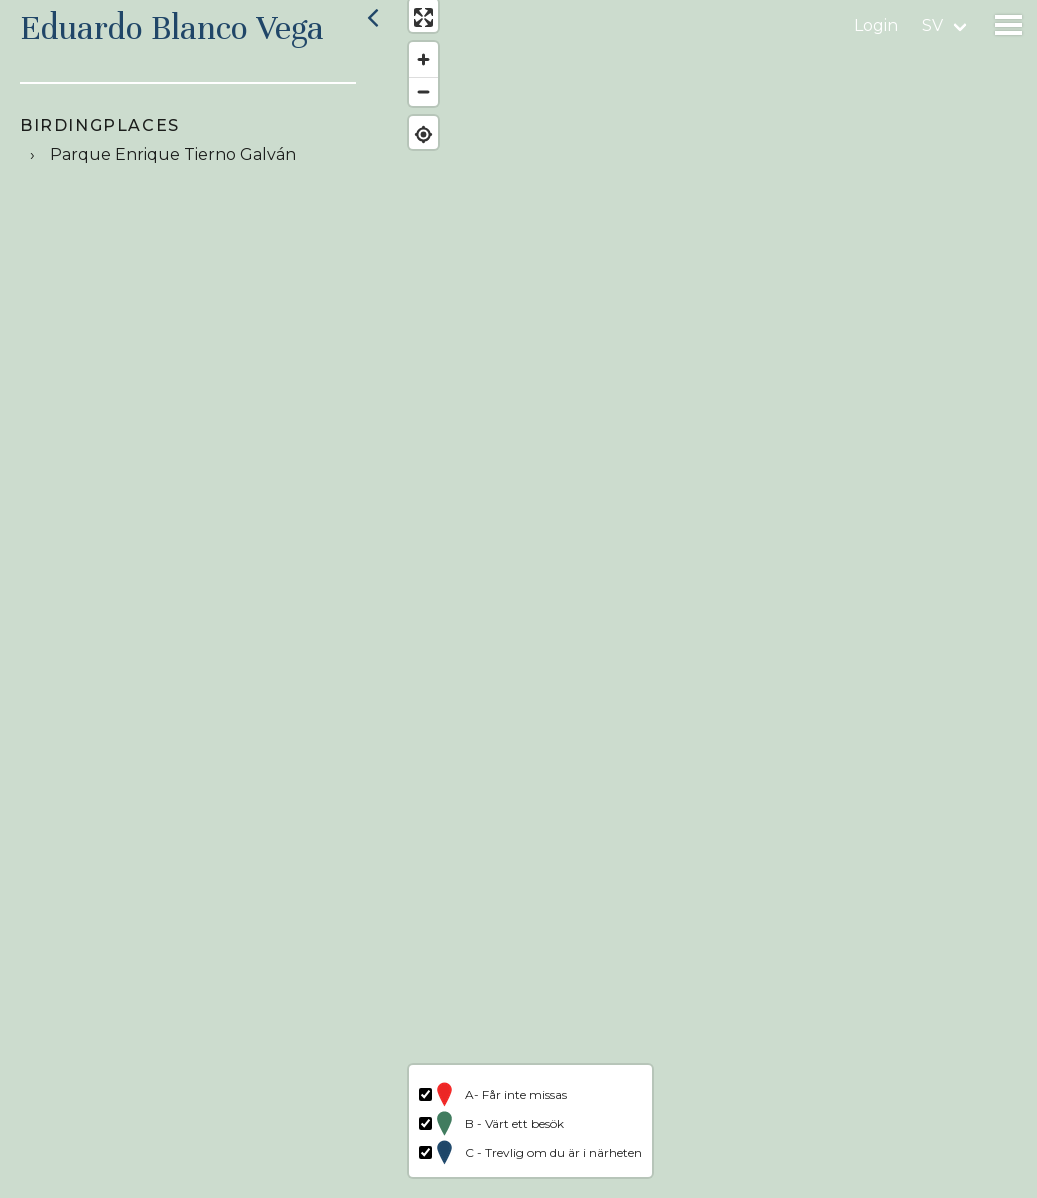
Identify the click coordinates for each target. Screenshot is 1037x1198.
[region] (712, 599)
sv (932, 25)
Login (876, 25)
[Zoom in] (412, 70)
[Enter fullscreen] (412, 27)
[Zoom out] (412, 102)
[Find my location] (412, 144)
